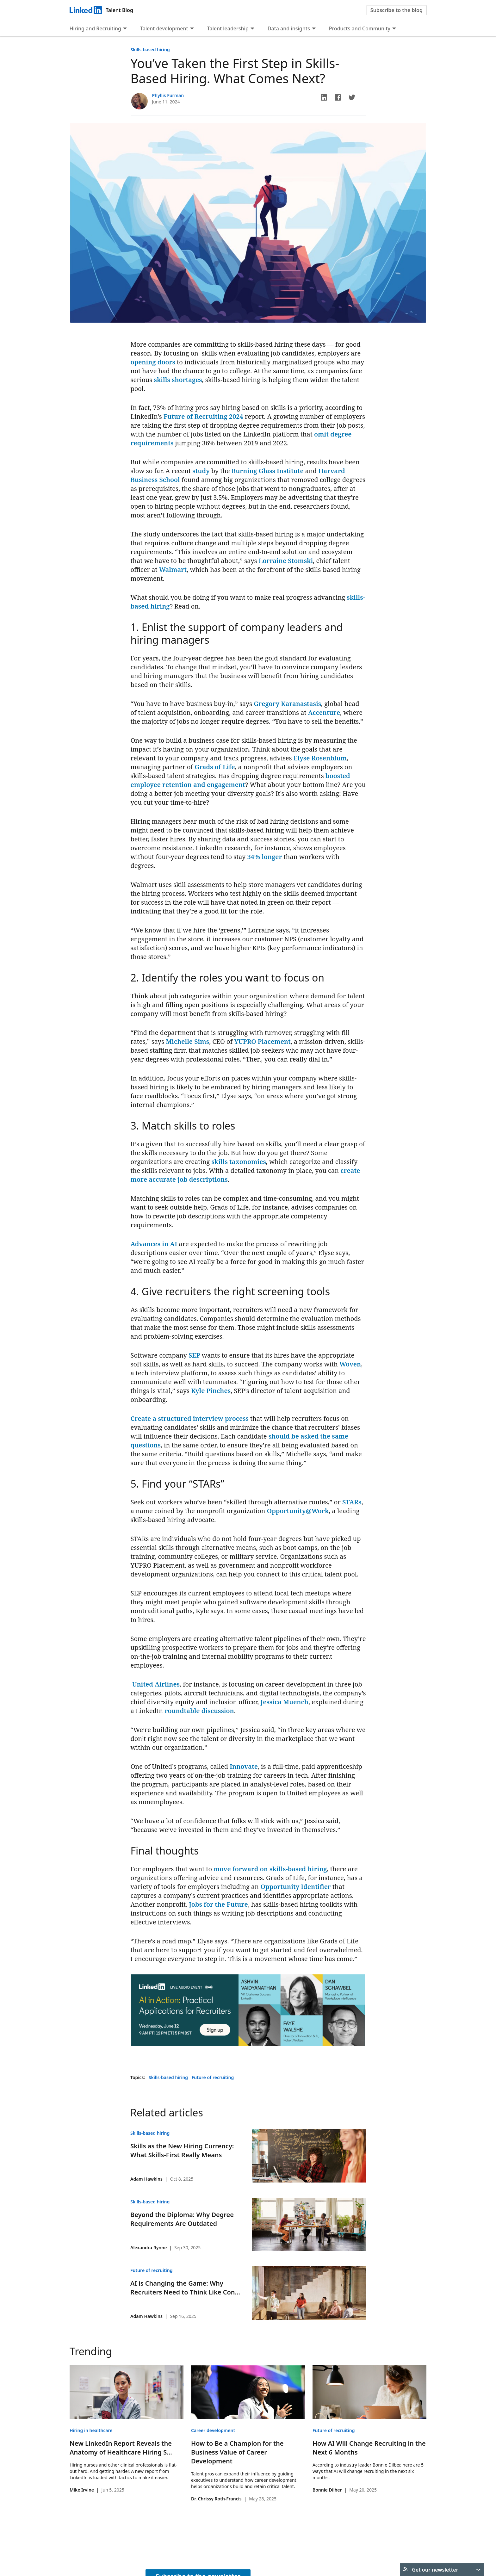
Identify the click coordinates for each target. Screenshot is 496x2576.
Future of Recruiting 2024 (203, 416)
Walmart (173, 569)
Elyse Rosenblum (320, 758)
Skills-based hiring (150, 49)
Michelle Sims (187, 1041)
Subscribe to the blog (396, 10)
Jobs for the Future (218, 1904)
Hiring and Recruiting (95, 28)
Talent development (164, 28)
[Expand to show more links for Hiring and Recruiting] (124, 29)
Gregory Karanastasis (287, 703)
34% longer (264, 856)
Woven (350, 1364)
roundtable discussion (199, 1710)
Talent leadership (228, 28)
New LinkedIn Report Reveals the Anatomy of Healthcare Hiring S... (121, 2447)
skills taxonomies (238, 1161)
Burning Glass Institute (268, 471)
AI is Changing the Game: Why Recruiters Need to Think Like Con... (185, 2287)
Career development (213, 2430)
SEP (194, 1355)
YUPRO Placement (262, 1041)
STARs (351, 1502)
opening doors (153, 362)
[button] (324, 97)
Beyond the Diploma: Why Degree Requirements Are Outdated (182, 2219)
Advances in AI (154, 1244)
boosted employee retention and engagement (240, 780)
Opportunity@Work (298, 1511)
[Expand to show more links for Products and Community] (394, 29)
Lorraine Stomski (286, 560)
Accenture (324, 712)
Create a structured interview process (190, 1418)
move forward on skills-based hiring (270, 1869)
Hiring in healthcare (91, 2430)
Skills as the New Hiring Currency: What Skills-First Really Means (182, 2150)
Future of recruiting (213, 2077)
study (200, 471)
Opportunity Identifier (295, 1886)
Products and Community (359, 28)
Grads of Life (215, 767)
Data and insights (289, 28)
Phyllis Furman (168, 95)
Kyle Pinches (211, 1390)
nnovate (245, 1766)
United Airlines (156, 1684)
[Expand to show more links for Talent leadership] (252, 29)
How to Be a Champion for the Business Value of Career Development (237, 2452)
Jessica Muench (284, 1702)
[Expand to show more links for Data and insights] (313, 29)
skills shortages (178, 379)
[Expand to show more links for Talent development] (192, 29)
